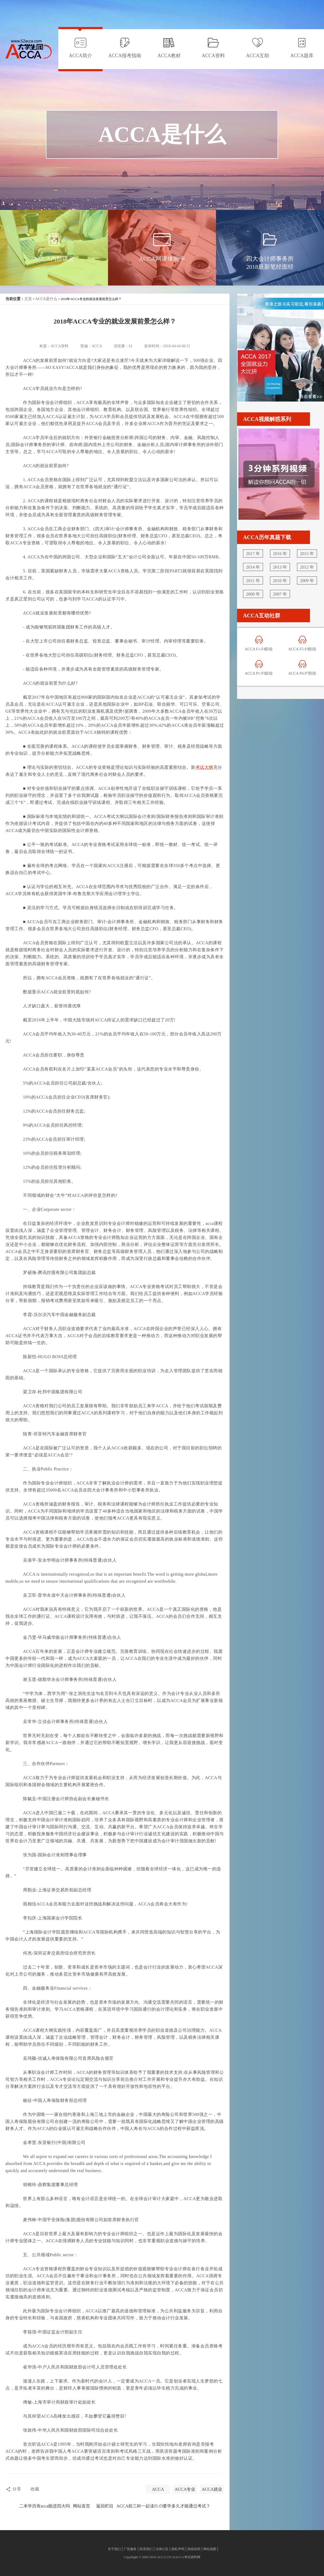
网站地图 (209, 2549)
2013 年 (280, 567)
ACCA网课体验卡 (162, 258)
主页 (28, 299)
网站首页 (81, 2506)
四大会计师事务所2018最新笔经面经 (270, 262)
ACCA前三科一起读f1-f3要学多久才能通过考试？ (163, 2506)
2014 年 (253, 567)
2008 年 (253, 594)
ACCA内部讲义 (54, 258)
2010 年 (280, 580)
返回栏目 (104, 2506)
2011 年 (253, 580)
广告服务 (130, 2549)
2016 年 (280, 553)
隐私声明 (177, 2549)
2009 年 (307, 580)
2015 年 (307, 553)
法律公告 (162, 2549)
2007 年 (280, 594)
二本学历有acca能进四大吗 (44, 2506)
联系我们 (146, 2549)
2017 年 (253, 553)
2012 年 (307, 567)
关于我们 (114, 2549)
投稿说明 (193, 2549)
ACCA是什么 (46, 299)
